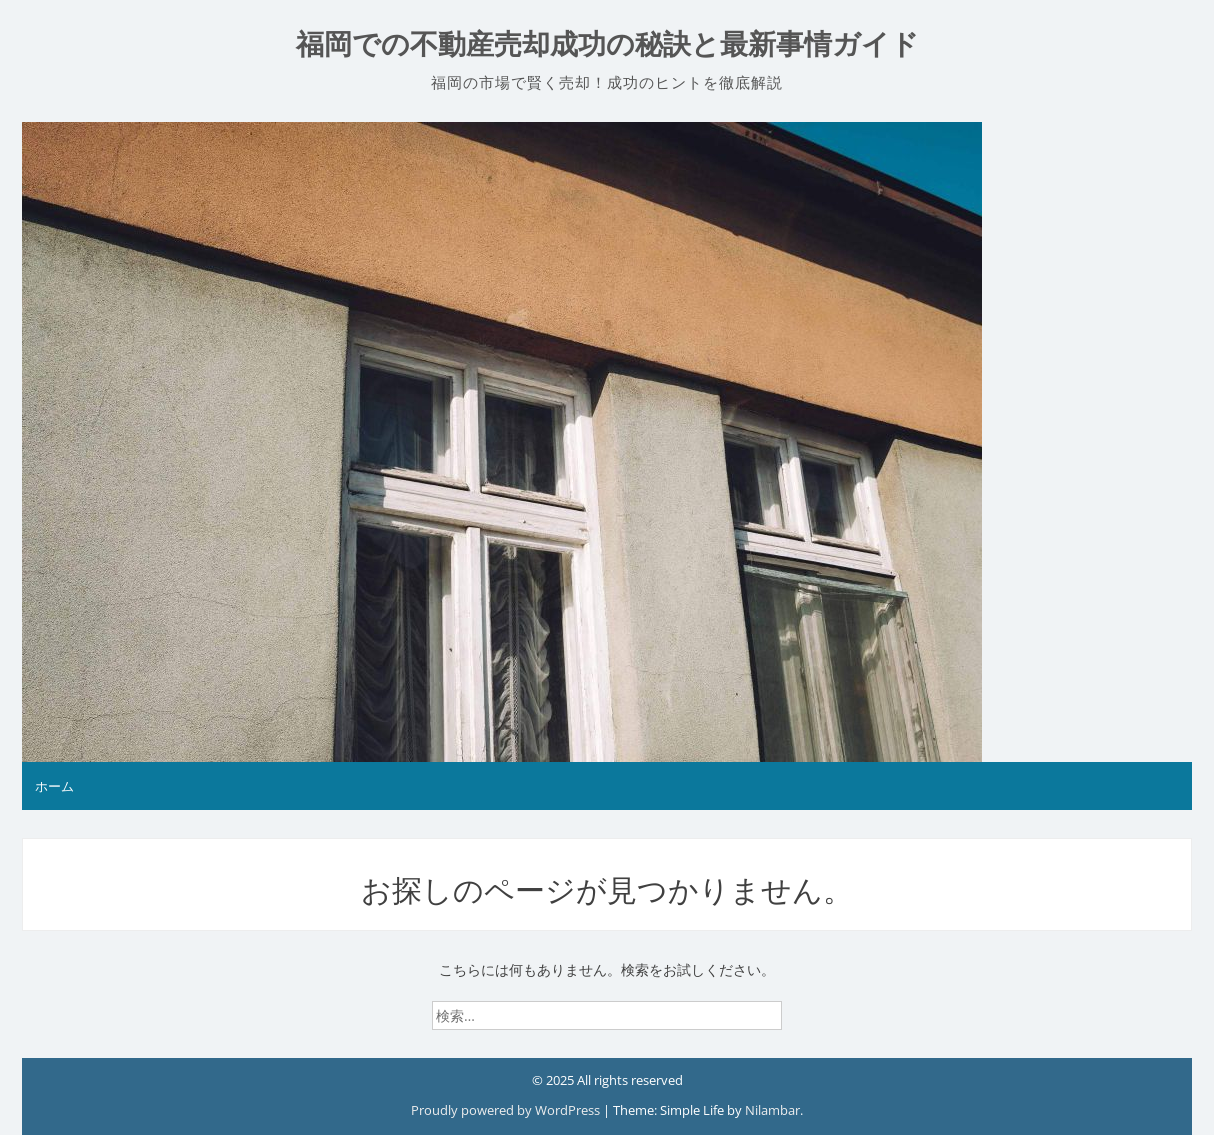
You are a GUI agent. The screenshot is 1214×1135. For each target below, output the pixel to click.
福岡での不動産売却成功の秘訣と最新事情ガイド (607, 44)
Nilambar (772, 1110)
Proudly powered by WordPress (507, 1110)
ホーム (54, 786)
